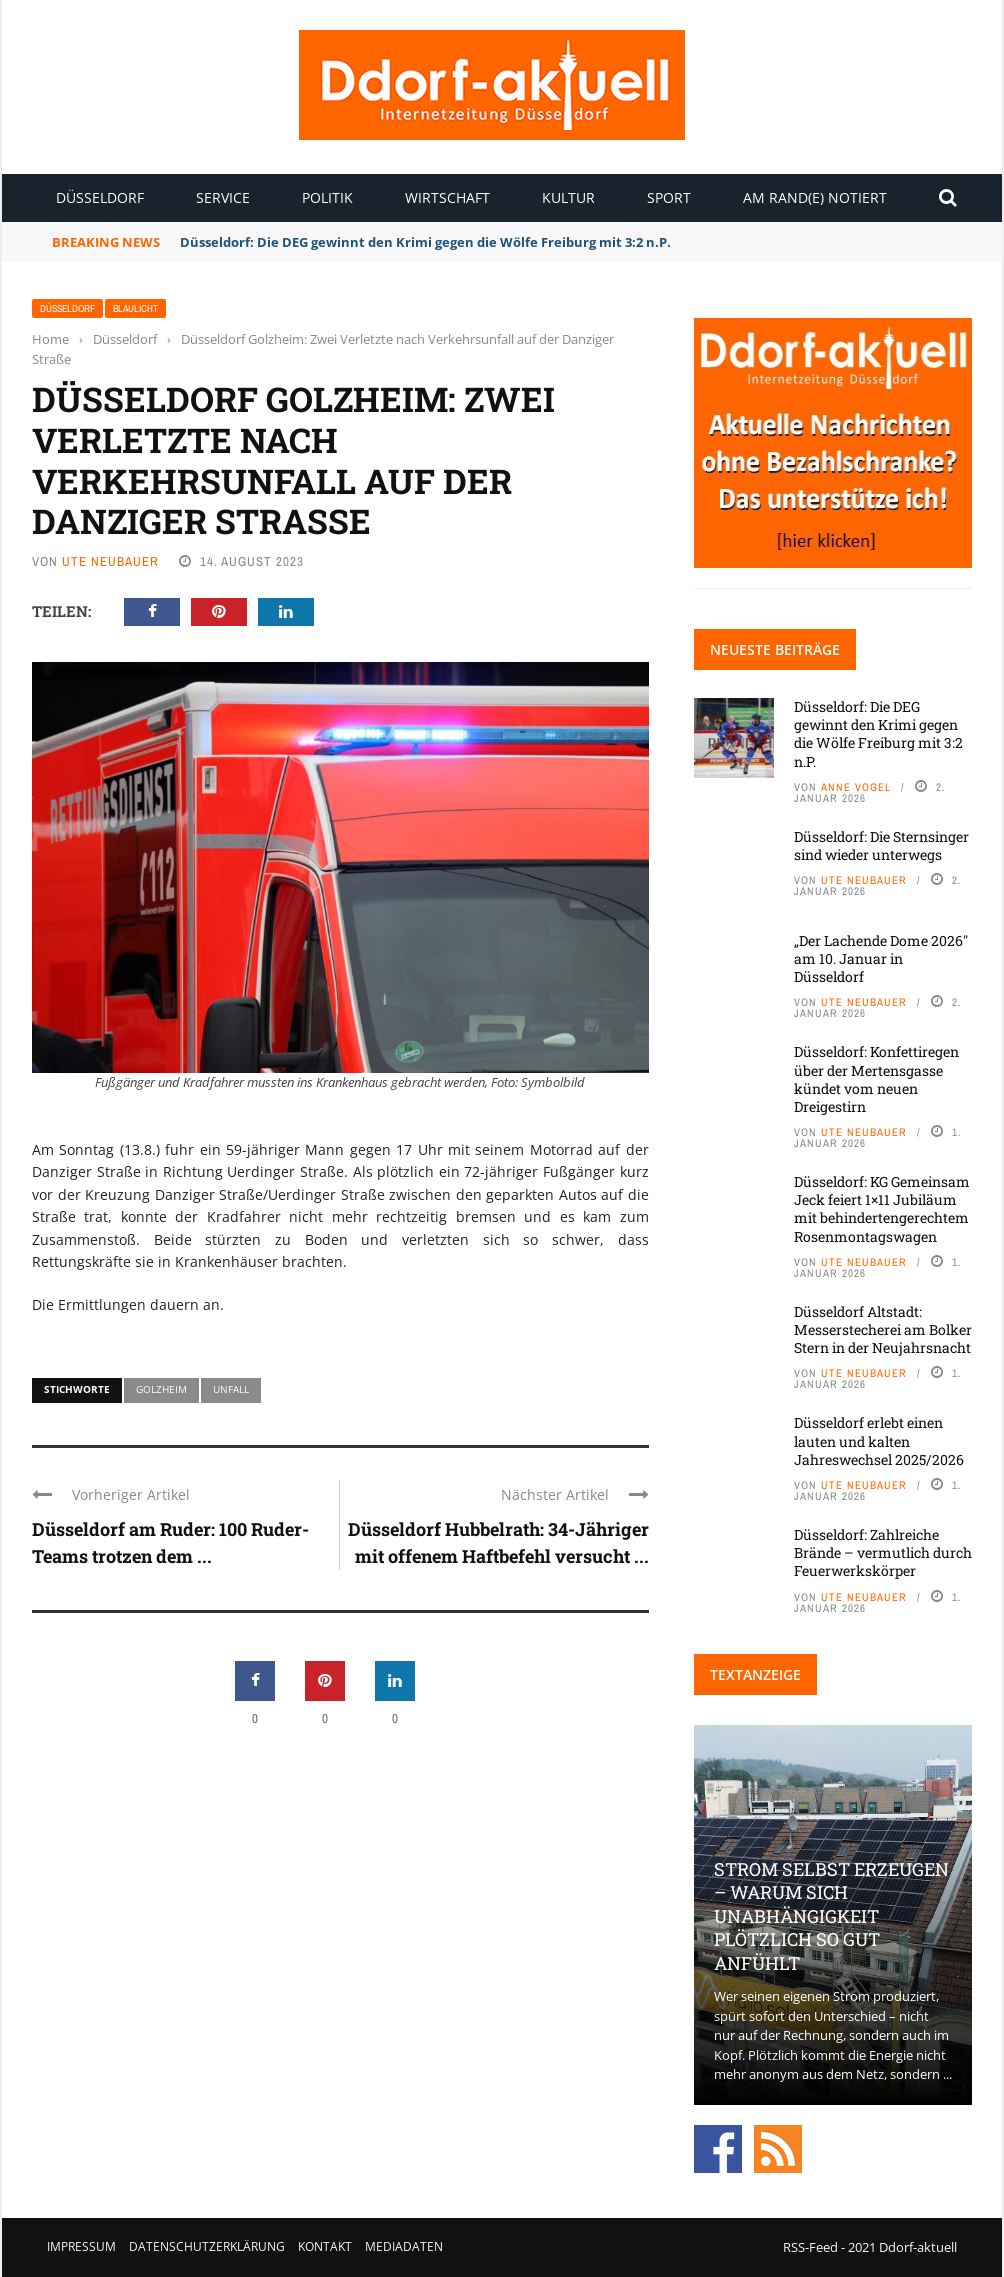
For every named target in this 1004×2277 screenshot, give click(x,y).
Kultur (568, 197)
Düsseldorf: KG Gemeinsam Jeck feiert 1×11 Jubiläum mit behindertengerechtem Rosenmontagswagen (882, 1209)
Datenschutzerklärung (207, 2246)
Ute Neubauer (110, 561)
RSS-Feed (810, 2247)
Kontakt (325, 2246)
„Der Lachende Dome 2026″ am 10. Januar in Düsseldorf (881, 958)
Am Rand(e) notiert (815, 197)
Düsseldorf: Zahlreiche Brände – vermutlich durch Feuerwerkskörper (883, 1552)
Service (223, 197)
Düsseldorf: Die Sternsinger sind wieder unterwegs (881, 845)
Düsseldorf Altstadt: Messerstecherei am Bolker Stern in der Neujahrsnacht (883, 1329)
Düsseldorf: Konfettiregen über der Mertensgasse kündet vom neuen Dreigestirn (876, 1079)
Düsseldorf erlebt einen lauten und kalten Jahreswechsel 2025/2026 (879, 1440)
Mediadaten (404, 2246)
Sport (669, 197)
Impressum (81, 2246)
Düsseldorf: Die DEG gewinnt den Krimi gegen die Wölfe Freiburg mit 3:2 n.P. (427, 242)
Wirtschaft (447, 197)
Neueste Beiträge (775, 649)
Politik (327, 197)
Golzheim (161, 1389)
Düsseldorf (100, 197)
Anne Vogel (856, 787)
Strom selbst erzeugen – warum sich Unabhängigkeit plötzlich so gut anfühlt (831, 1916)
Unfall (231, 1389)
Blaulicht (135, 308)
